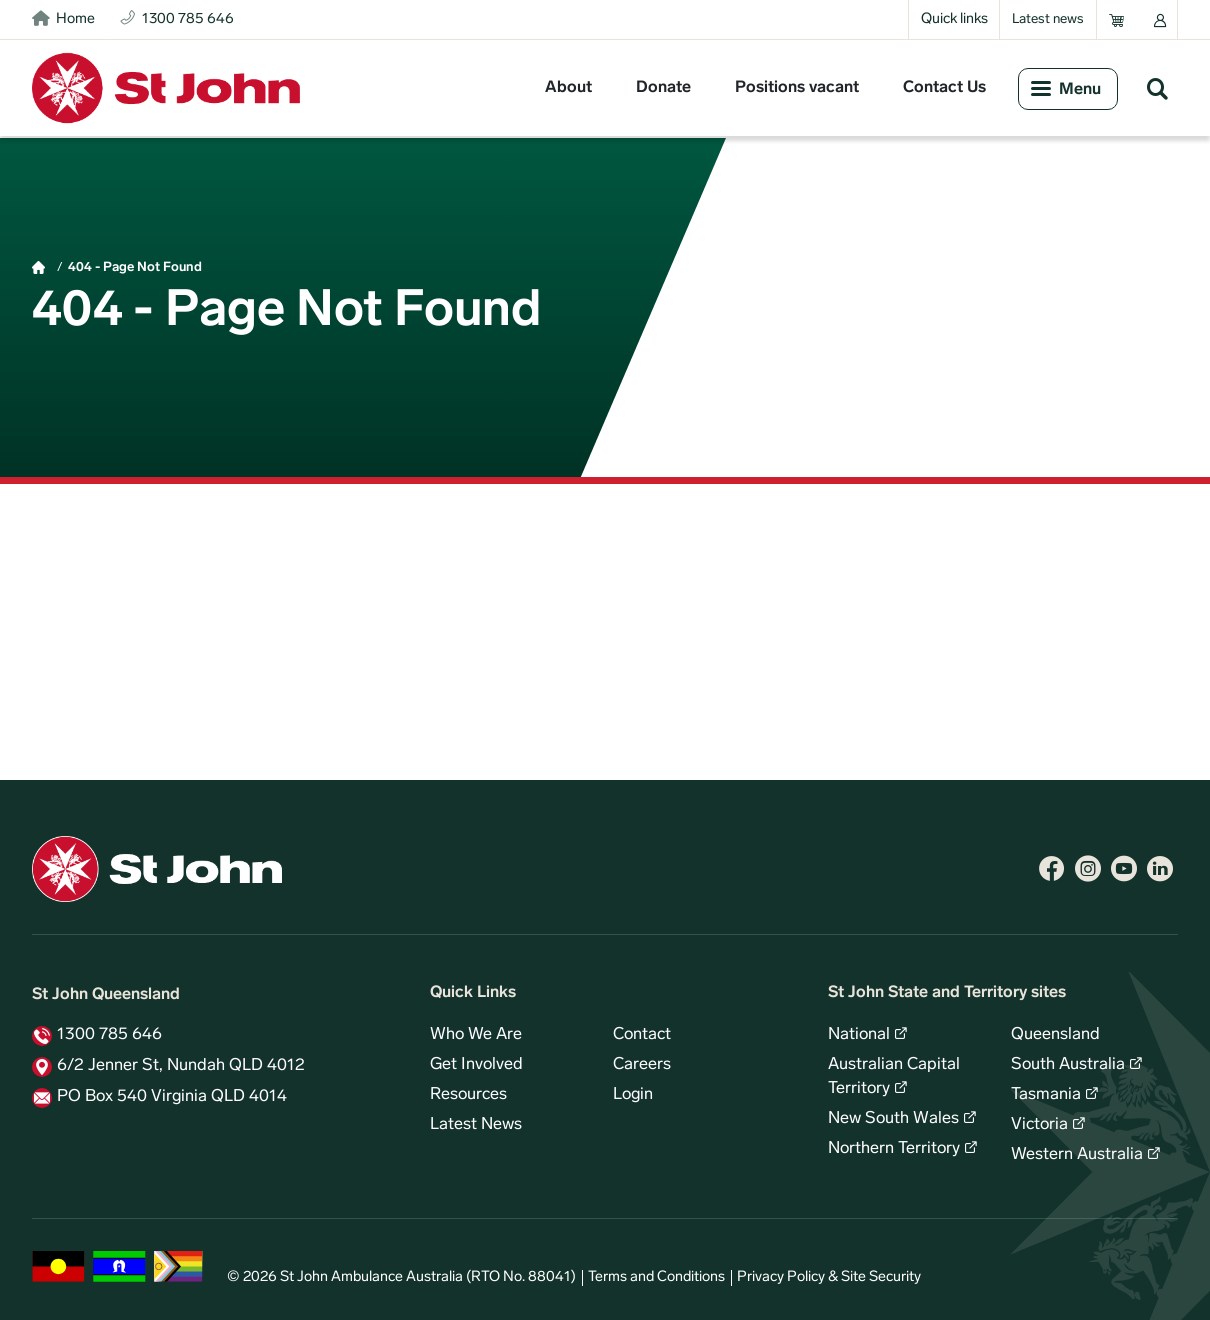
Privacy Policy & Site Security (829, 1277)
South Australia (1068, 1065)
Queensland (1055, 1035)
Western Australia (1077, 1155)
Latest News (476, 1125)
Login (633, 1095)
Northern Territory (894, 1149)
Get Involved (476, 1065)
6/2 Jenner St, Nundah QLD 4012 (181, 1066)
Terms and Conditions (656, 1277)
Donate (663, 88)
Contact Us (944, 88)
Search (1157, 88)
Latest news (1048, 19)
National (859, 1035)
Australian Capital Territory (894, 1077)
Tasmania (1046, 1095)
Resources (468, 1095)
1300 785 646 (109, 1035)
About (568, 88)
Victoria (1039, 1125)
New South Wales (893, 1119)
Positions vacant (797, 88)
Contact (642, 1035)
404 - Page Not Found (135, 267)
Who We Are (476, 1035)
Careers (642, 1065)
